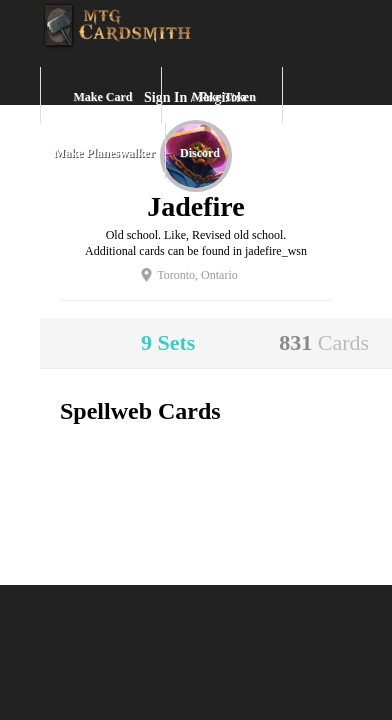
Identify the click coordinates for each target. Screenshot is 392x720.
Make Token (224, 97)
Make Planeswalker (104, 153)
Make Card (103, 97)
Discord (200, 153)
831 (324, 342)
